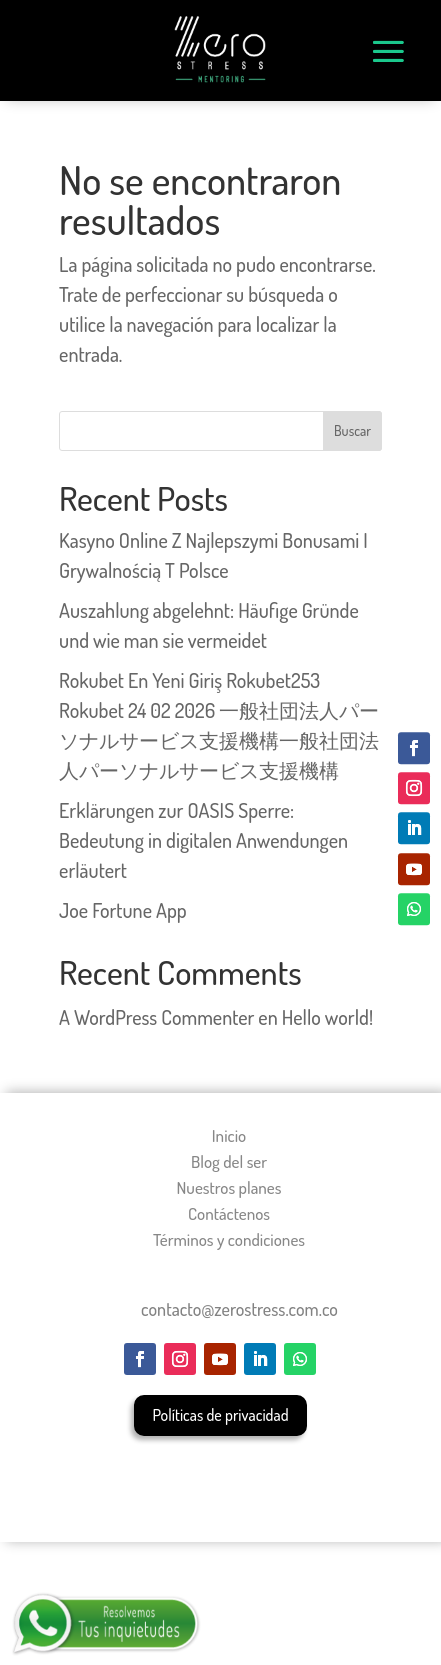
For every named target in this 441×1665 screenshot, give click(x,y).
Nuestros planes (229, 1187)
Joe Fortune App (123, 910)
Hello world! (327, 1017)
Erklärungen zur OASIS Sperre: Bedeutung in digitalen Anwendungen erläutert (203, 840)
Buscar (352, 430)
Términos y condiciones (229, 1239)
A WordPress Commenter (156, 1017)
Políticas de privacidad (220, 1415)
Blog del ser (229, 1161)
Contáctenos (229, 1213)
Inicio (229, 1135)
